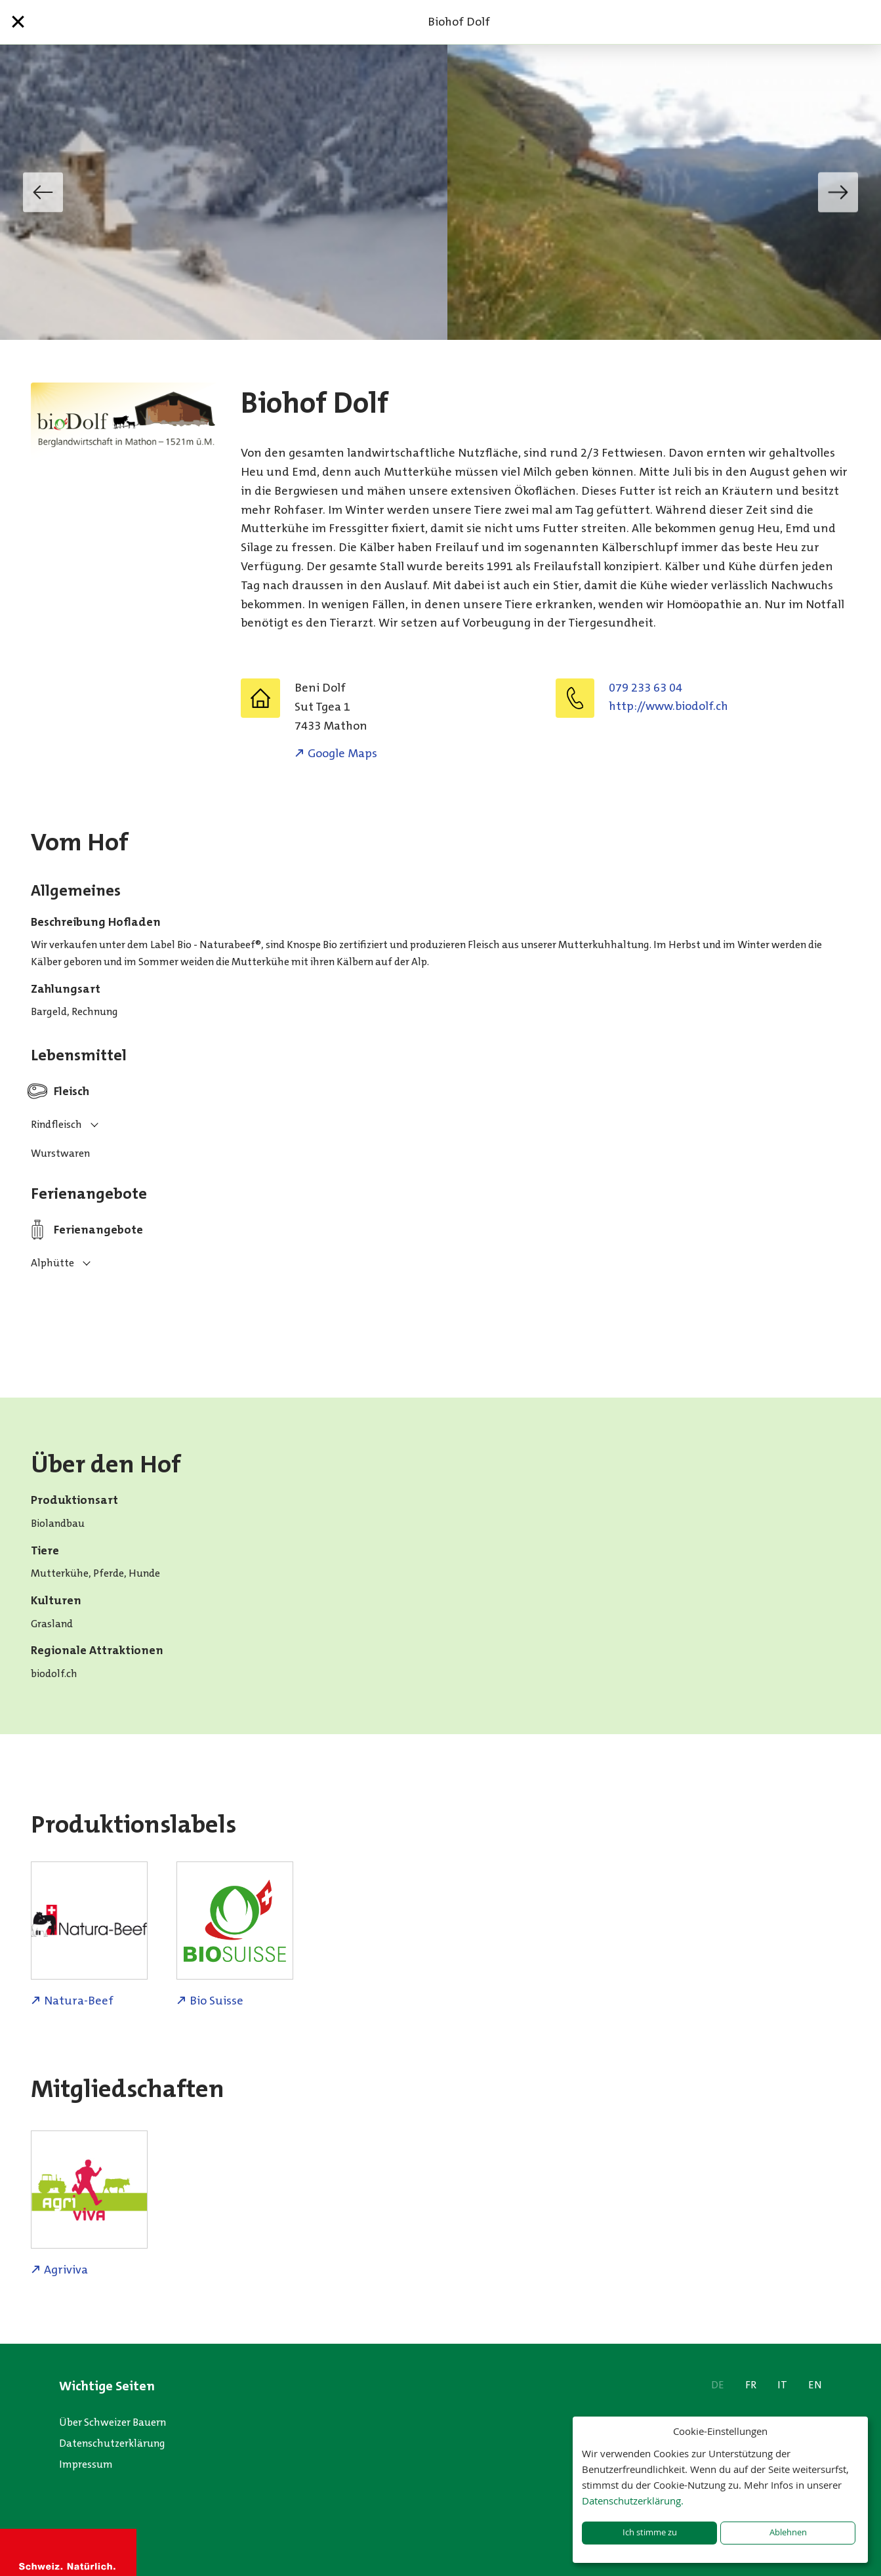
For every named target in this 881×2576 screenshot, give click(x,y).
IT (782, 2385)
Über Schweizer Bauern (112, 2422)
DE (717, 2385)
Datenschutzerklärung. (633, 2500)
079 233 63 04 (645, 688)
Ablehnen (788, 2532)
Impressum (86, 2464)
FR (750, 2385)
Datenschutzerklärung (112, 2443)
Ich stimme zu (650, 2532)
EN (815, 2385)
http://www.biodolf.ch (668, 706)
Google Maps (342, 753)
